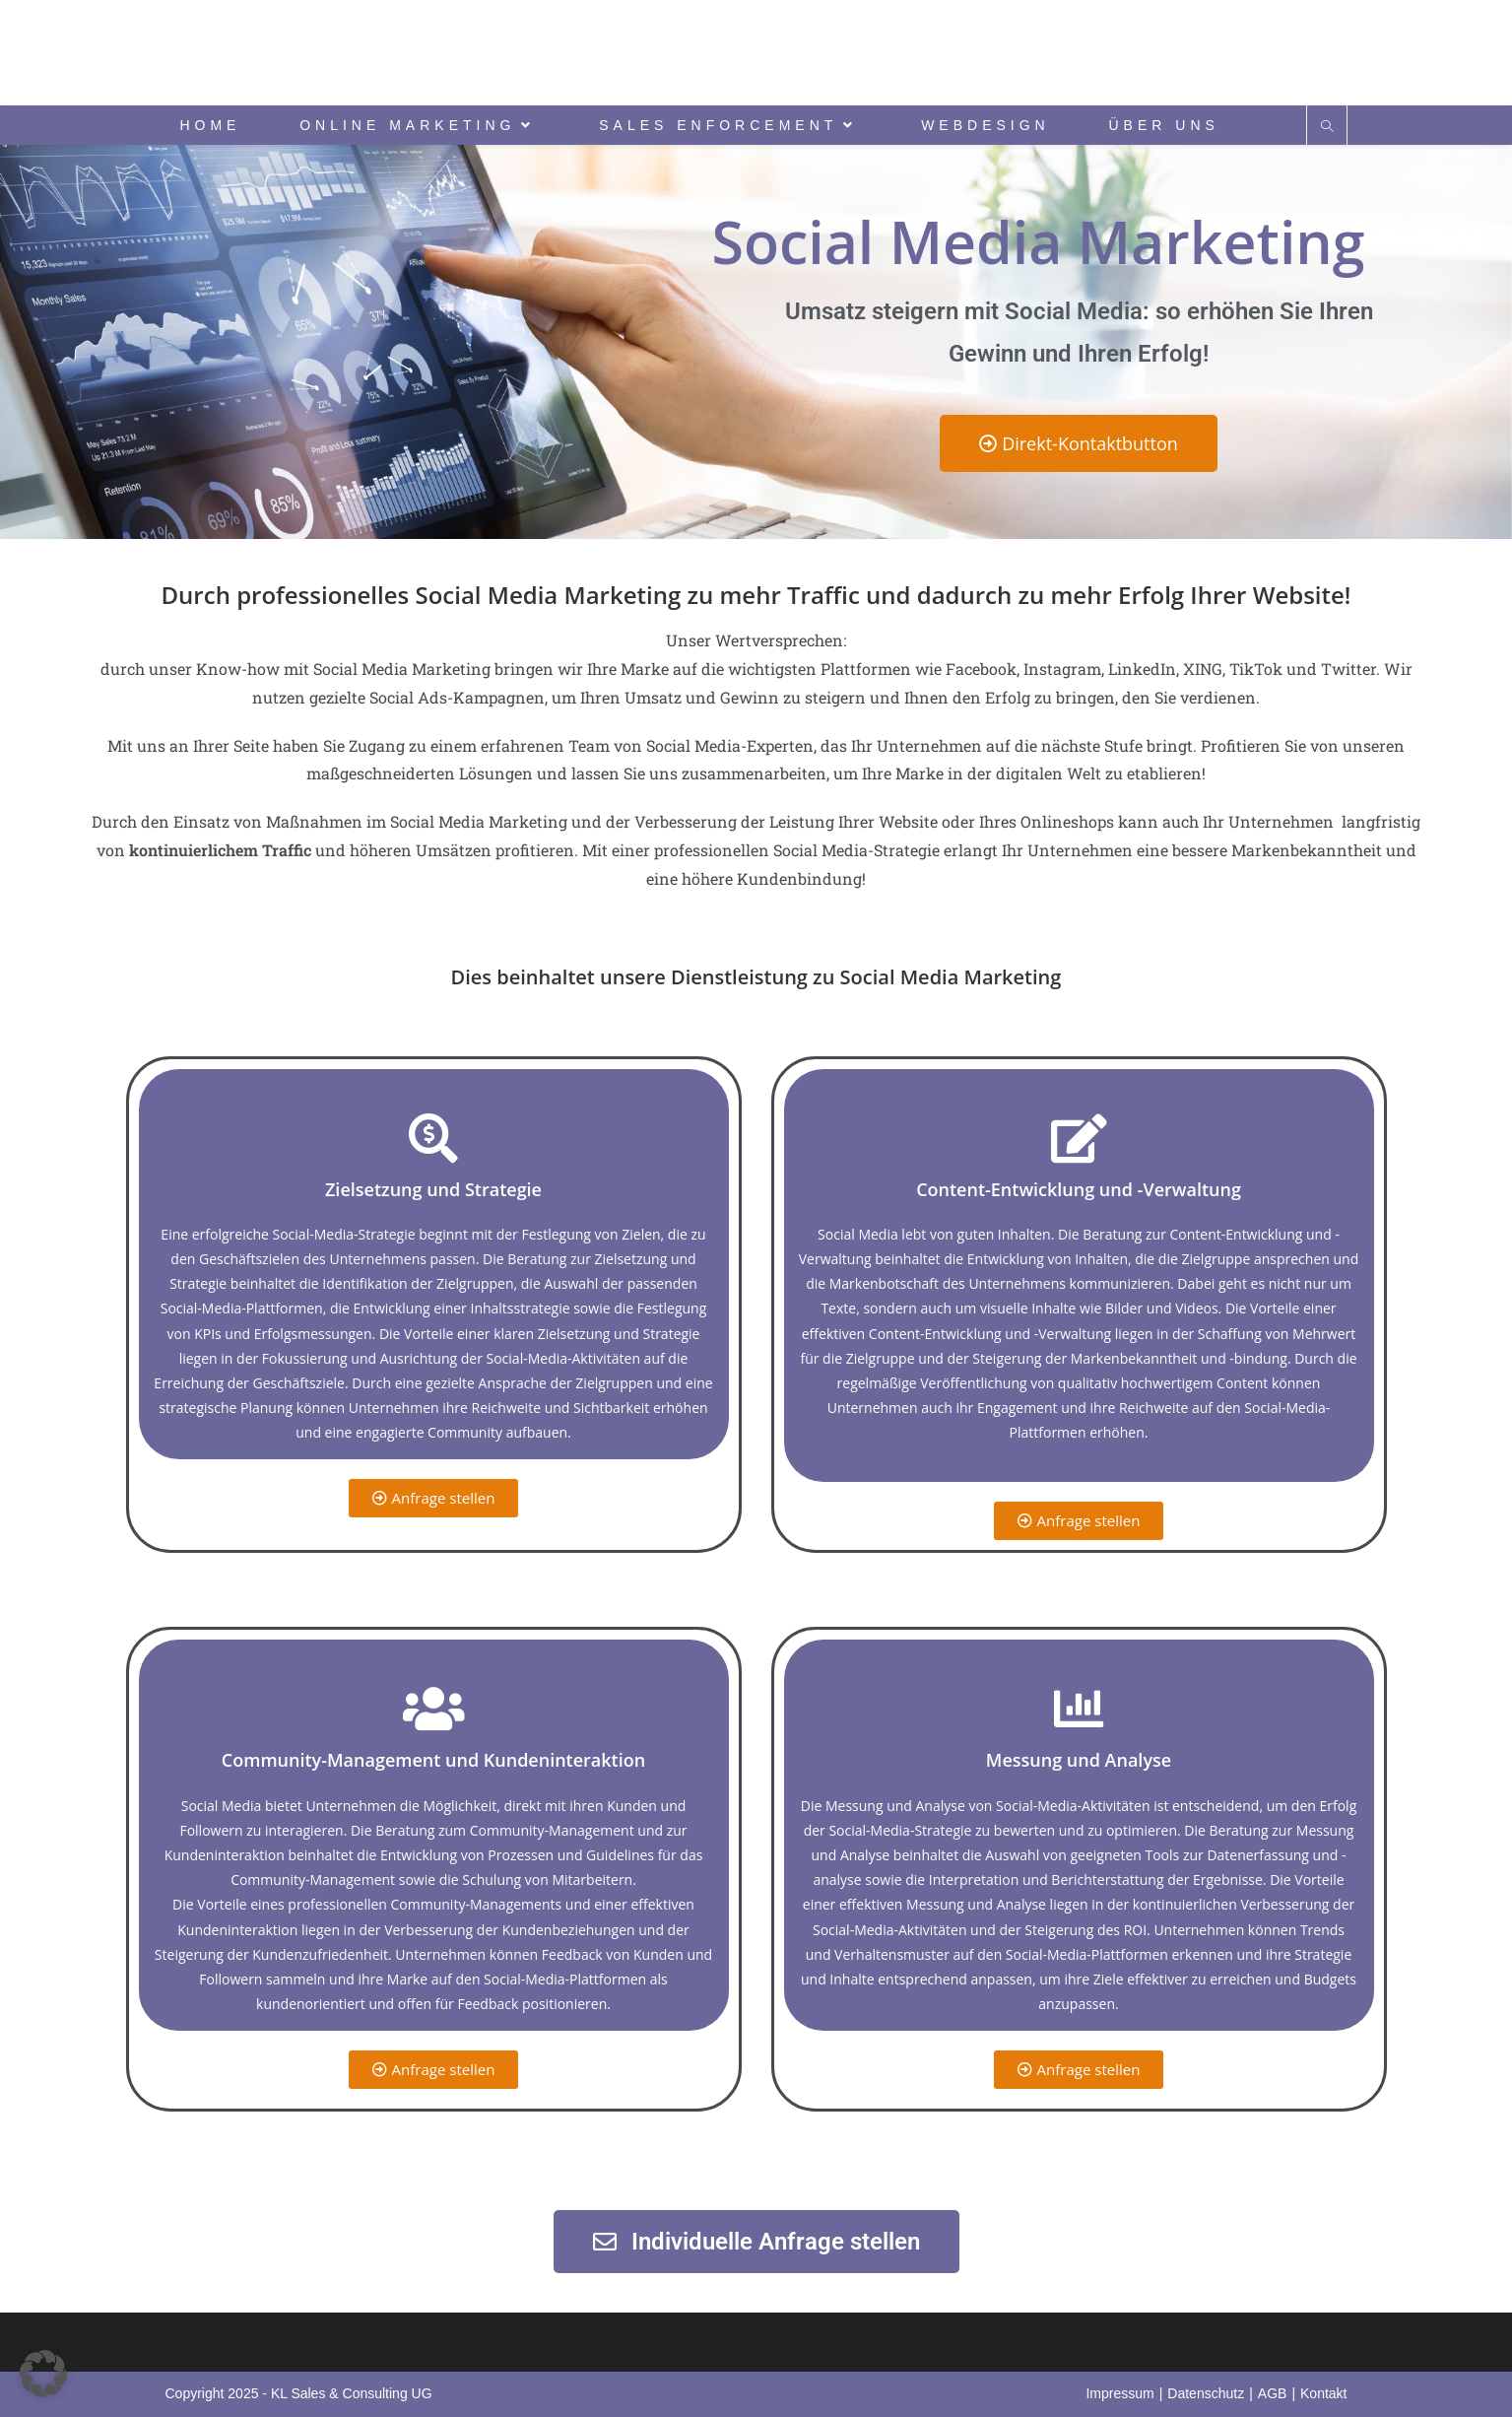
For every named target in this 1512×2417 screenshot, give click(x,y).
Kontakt (1323, 2393)
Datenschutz (1205, 2393)
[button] (43, 2373)
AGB (1272, 2393)
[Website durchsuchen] (1327, 127)
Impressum (1119, 2393)
